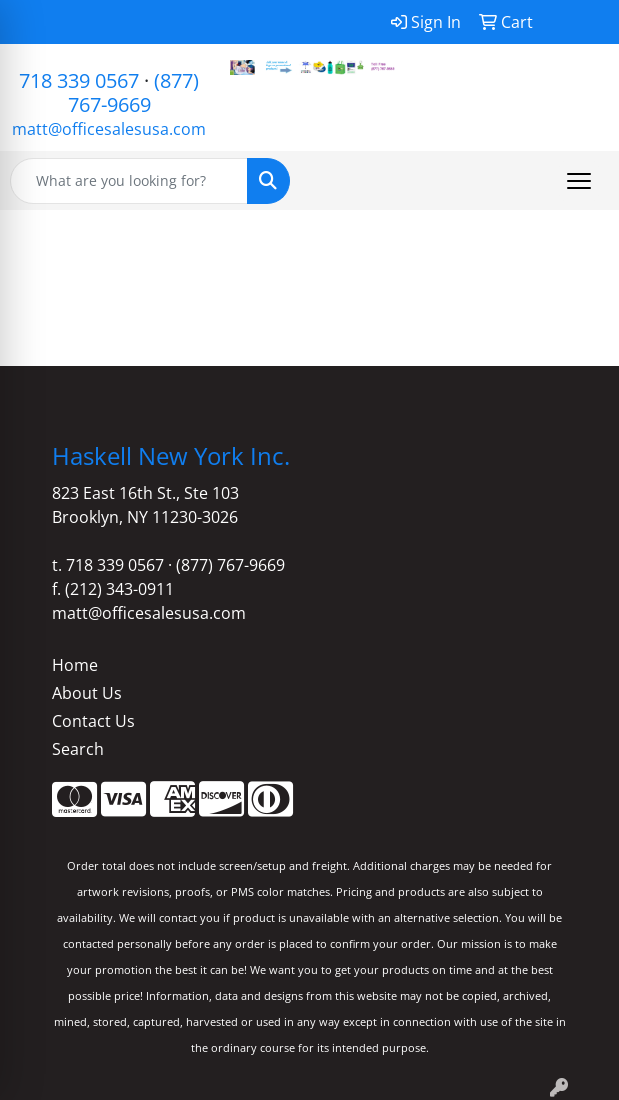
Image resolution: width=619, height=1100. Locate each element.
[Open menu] (579, 181)
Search (78, 749)
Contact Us (93, 721)
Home (75, 665)
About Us (87, 693)
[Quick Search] (129, 181)
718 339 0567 (79, 80)
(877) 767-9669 (134, 92)
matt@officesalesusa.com (109, 129)
